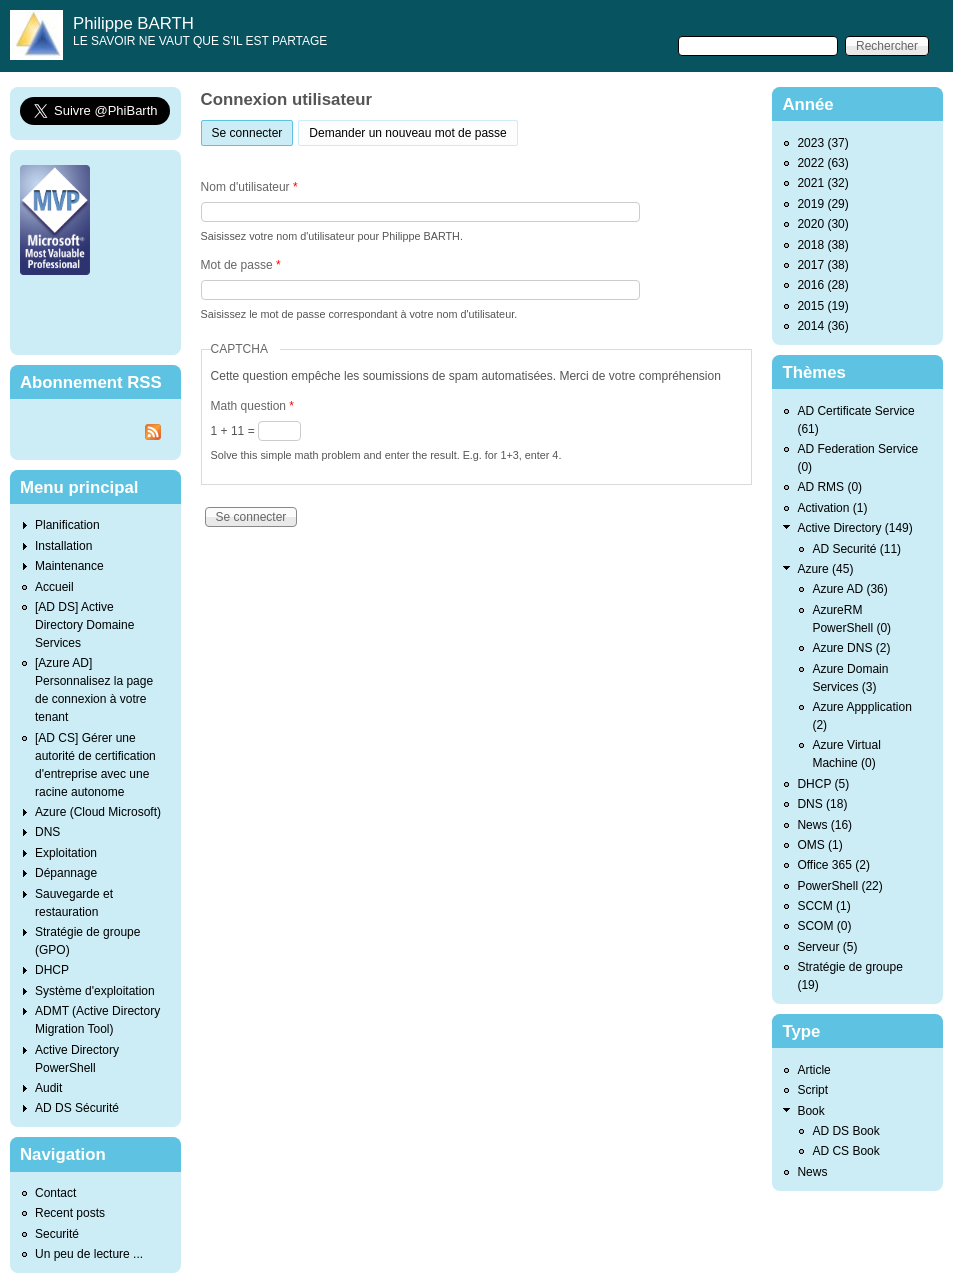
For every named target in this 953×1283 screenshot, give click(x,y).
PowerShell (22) (839, 886)
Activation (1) (832, 508)
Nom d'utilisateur (249, 187)
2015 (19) (822, 306)
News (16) (824, 825)
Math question (252, 406)
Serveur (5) (827, 947)
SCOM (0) (824, 926)
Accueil (54, 587)
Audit (48, 1088)
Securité (57, 1234)
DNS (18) (822, 804)
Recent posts (70, 1213)
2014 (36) (822, 326)
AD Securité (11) (856, 549)
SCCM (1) (823, 906)
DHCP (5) (823, 784)
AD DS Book (845, 1131)
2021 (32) (822, 183)
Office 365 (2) (833, 865)
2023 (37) (822, 143)
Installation (63, 546)
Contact (55, 1193)
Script (812, 1090)
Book (810, 1111)
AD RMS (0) (829, 487)
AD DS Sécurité (77, 1108)
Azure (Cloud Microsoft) (98, 812)
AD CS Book (845, 1151)
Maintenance (69, 566)
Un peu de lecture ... (89, 1254)
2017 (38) (822, 265)
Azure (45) (825, 569)
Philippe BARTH (133, 23)
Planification (67, 525)
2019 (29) (822, 204)
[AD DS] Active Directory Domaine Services (84, 625)
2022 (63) (822, 163)
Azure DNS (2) (851, 648)
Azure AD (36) (849, 589)
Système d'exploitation (95, 991)
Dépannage (66, 873)
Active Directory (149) (854, 528)
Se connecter (253, 130)
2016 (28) (822, 285)
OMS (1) (819, 845)
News (812, 1172)
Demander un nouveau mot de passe (407, 133)
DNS (47, 832)
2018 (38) (822, 245)
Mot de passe (241, 265)
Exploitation (66, 853)
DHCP (52, 970)
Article (813, 1070)
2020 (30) (822, 224)
